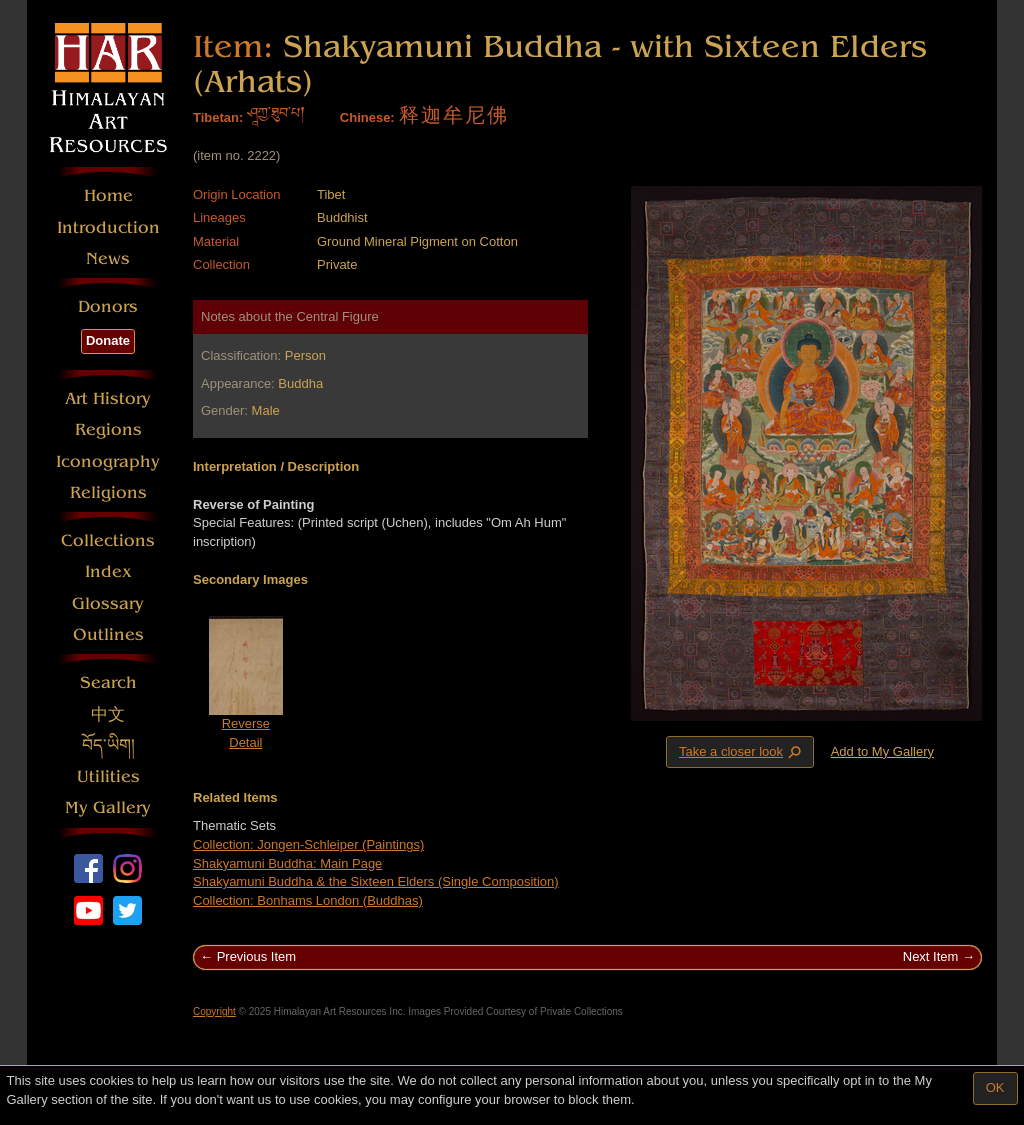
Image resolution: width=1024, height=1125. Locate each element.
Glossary (108, 603)
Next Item (931, 956)
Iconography (108, 461)
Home (108, 195)
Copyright (214, 1011)
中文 (108, 714)
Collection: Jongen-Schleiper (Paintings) (308, 844)
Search (108, 682)
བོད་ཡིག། (108, 745)
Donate (108, 340)
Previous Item (256, 956)
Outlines (108, 634)
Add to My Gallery (882, 751)
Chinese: (367, 117)
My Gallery (108, 807)
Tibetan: (218, 117)
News (108, 258)
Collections (108, 540)
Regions (108, 429)
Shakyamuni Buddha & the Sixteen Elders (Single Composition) (376, 881)
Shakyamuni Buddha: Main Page (287, 863)
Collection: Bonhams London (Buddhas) (308, 900)
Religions (108, 492)
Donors (108, 306)
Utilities (108, 776)
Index (108, 571)
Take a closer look (742, 751)
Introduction (108, 227)
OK (995, 1087)
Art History (108, 398)
